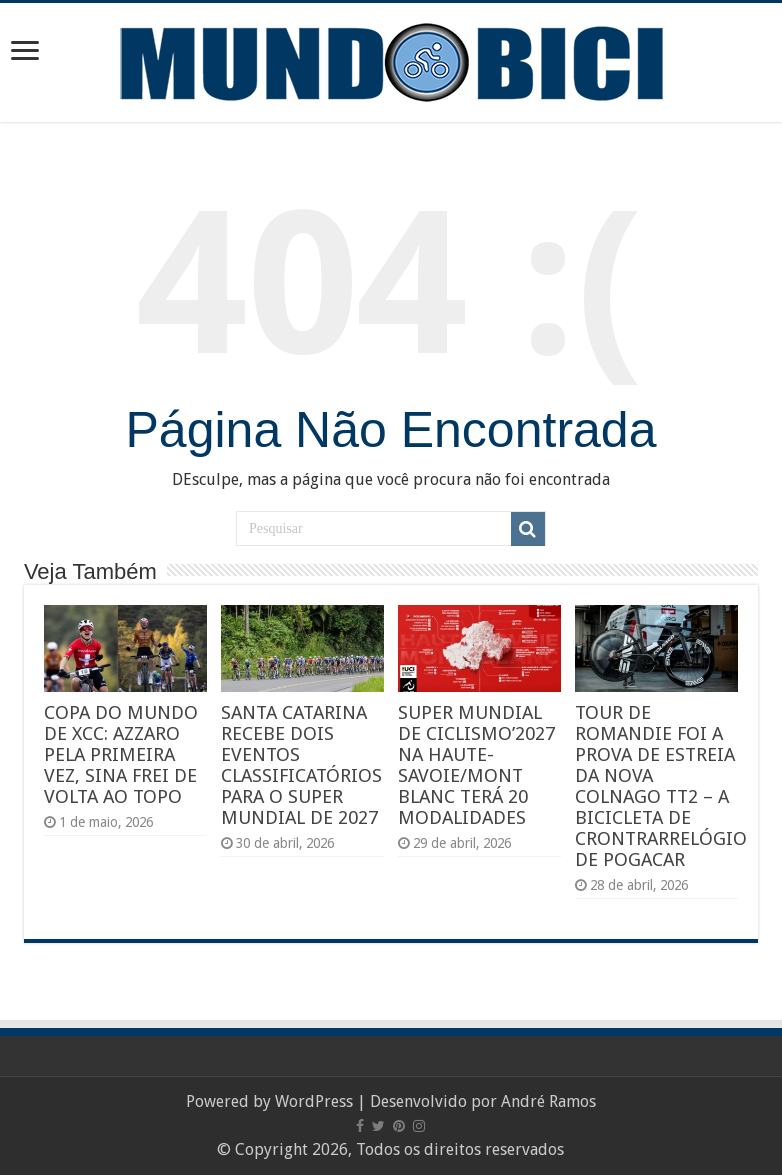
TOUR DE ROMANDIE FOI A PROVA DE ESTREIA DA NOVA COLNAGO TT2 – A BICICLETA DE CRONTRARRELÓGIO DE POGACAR (661, 786)
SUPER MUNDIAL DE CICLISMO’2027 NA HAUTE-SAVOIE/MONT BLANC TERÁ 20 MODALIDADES (476, 765)
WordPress (314, 1101)
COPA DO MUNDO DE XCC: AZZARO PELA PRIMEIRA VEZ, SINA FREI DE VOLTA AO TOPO (121, 754)
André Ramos (548, 1101)
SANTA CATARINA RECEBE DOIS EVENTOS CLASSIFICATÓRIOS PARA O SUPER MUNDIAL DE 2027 (301, 765)
